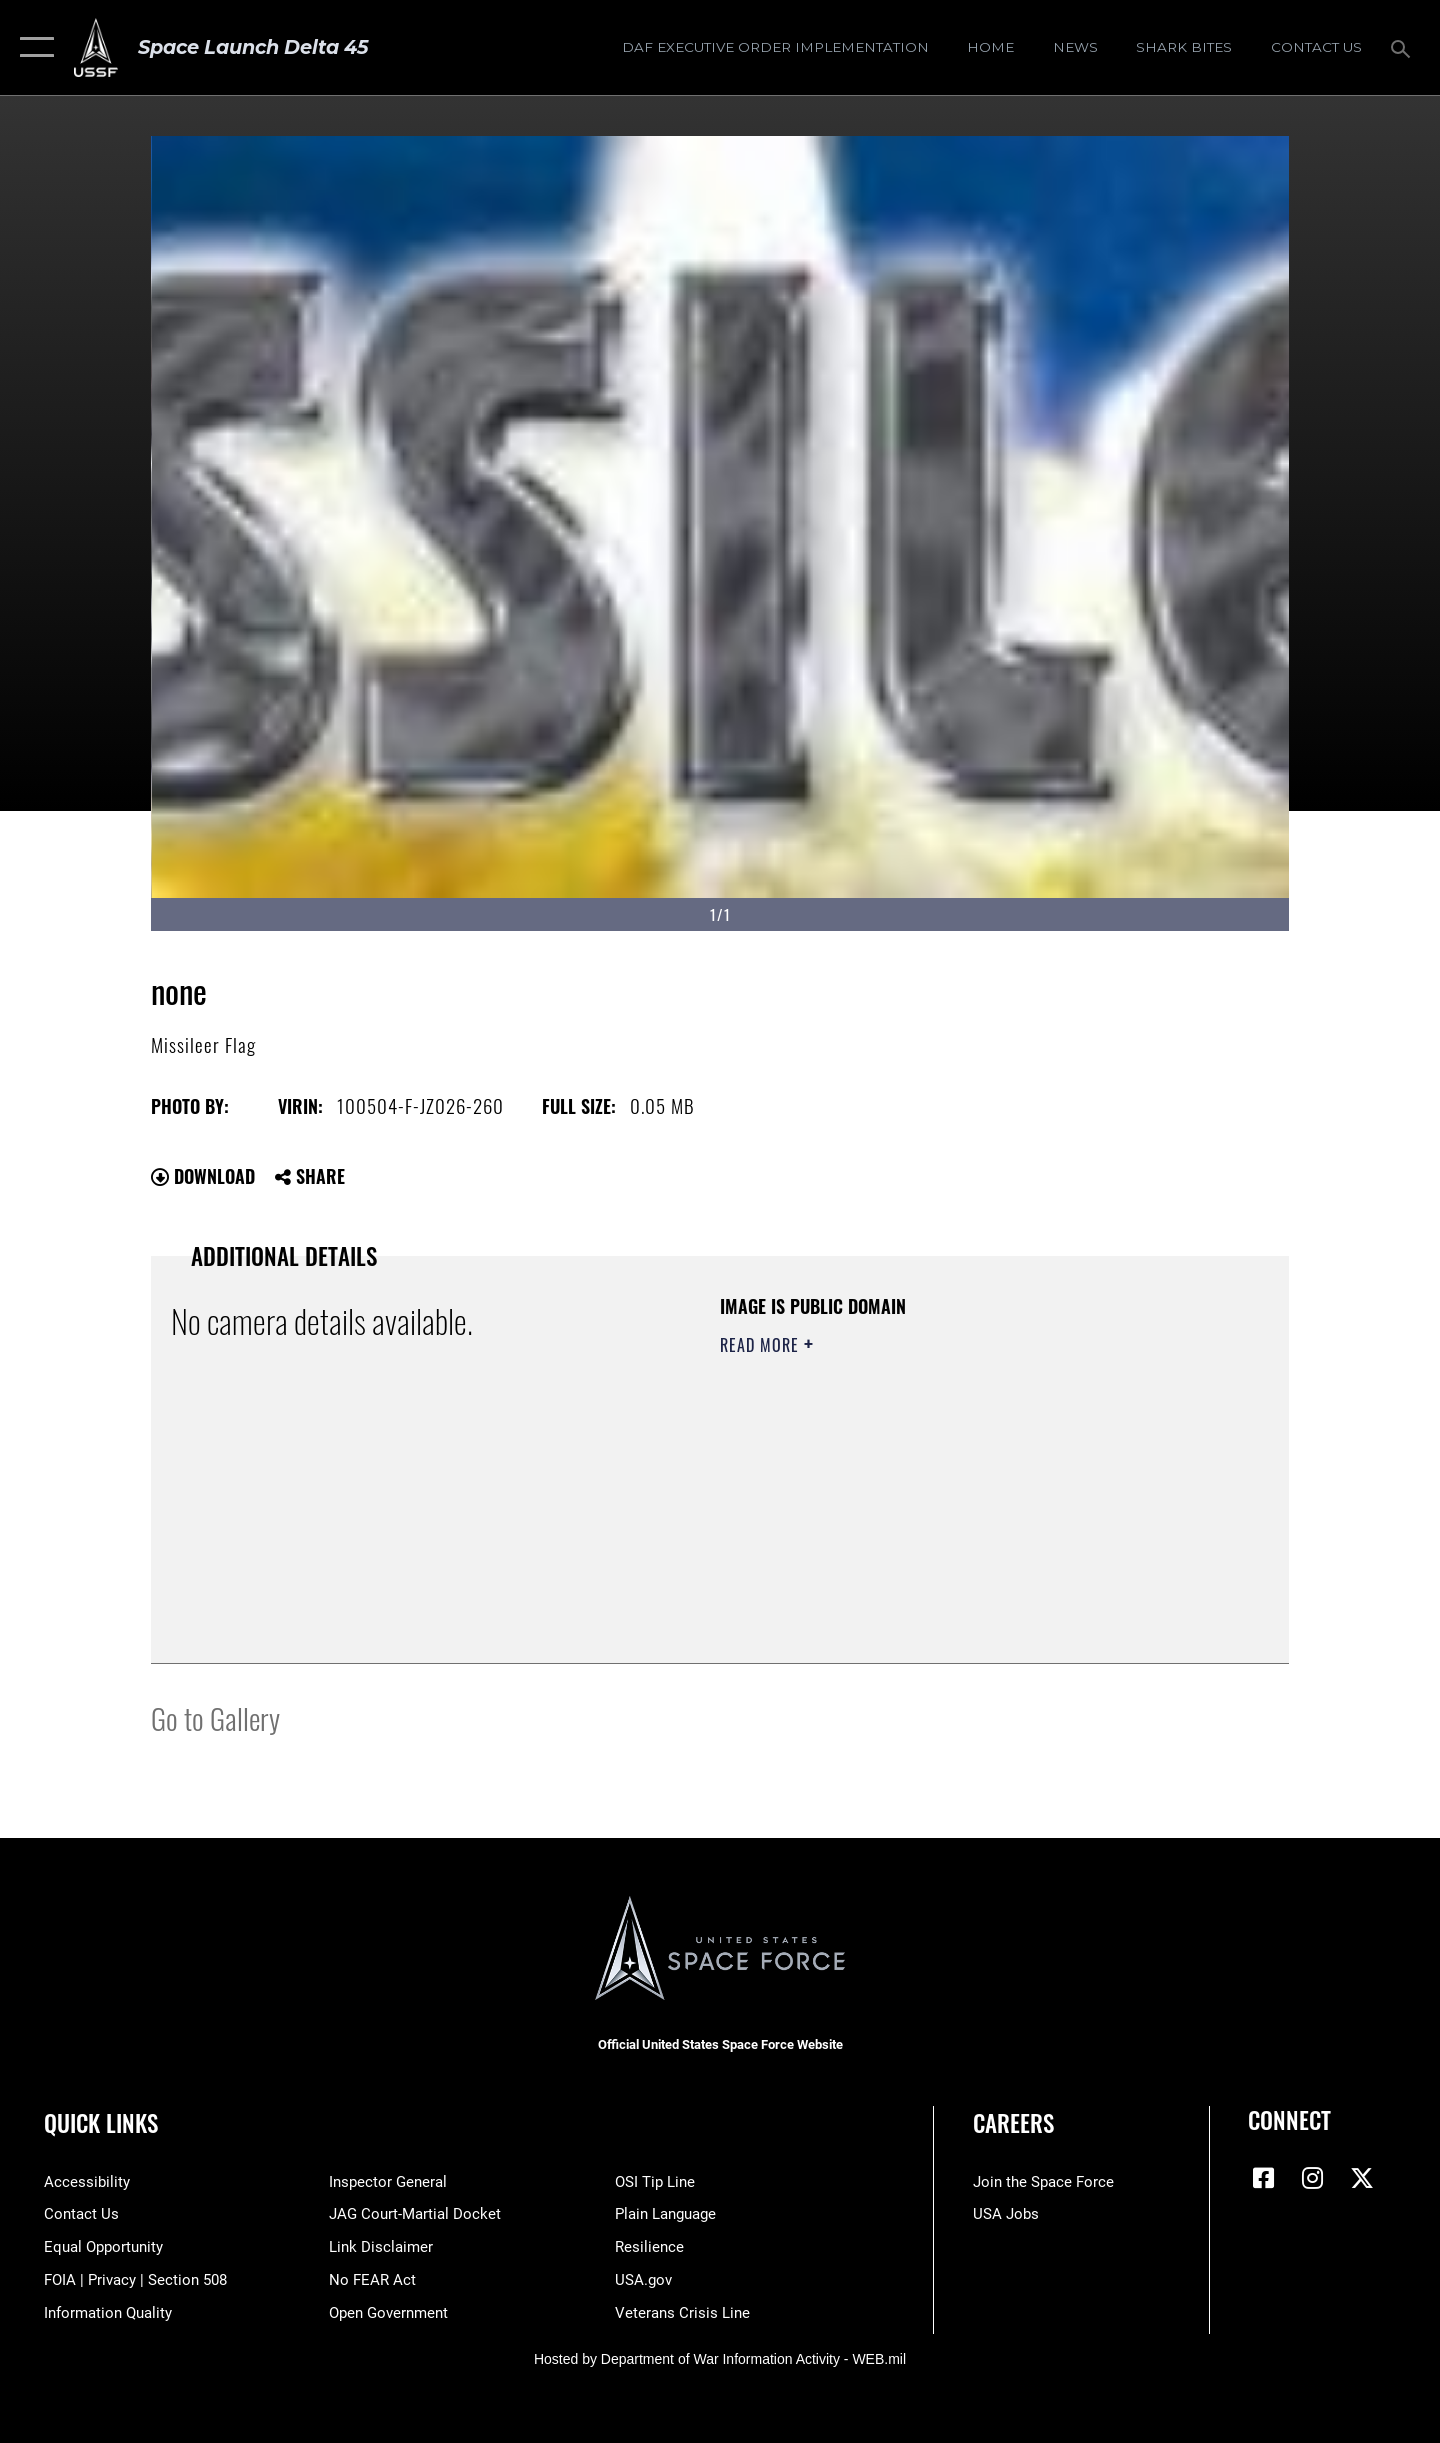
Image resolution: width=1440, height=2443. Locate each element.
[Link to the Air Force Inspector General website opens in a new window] (388, 2182)
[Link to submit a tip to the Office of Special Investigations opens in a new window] (655, 2182)
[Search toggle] (1403, 47)
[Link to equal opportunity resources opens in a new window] (103, 2247)
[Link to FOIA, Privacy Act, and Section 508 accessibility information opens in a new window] (135, 2280)
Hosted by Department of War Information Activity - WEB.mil (720, 2359)
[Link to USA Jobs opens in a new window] (1006, 2214)
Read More (762, 1345)
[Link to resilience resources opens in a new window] (649, 2247)
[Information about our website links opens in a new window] (381, 2247)
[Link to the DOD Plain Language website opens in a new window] (665, 2214)
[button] (32, 47)
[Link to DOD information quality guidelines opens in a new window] (108, 2313)
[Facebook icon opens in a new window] (1263, 2178)
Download (203, 1176)
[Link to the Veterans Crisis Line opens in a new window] (682, 2313)
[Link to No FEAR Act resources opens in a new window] (372, 2280)
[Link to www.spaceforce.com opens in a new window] (1043, 2182)
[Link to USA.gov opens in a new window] (643, 2280)
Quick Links (101, 2123)
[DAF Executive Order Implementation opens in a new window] (775, 47)
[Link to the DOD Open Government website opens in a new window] (388, 2313)
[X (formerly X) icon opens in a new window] (1362, 2178)
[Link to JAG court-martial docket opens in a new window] (415, 2214)
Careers (1013, 2123)
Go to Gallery (215, 1717)
